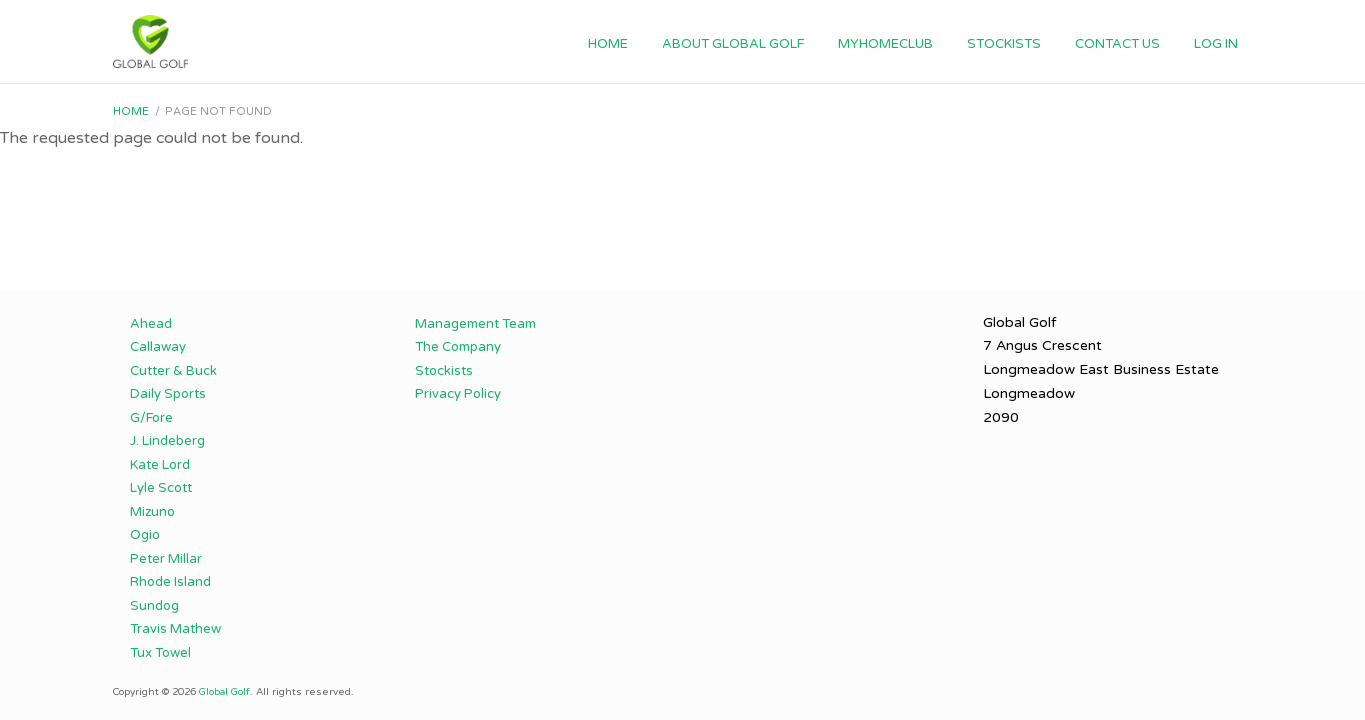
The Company (458, 347)
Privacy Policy (458, 394)
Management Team (475, 324)
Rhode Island (170, 582)
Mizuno (152, 512)
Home (608, 44)
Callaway (158, 347)
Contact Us (1117, 44)
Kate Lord (160, 465)
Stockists (1004, 44)
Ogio (145, 535)
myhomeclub (885, 44)
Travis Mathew (175, 629)
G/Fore (151, 418)
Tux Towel (160, 653)
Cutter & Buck (173, 371)
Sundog (154, 606)
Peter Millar (166, 559)
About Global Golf (733, 44)
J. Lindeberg (167, 441)
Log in (1216, 44)
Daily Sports (168, 394)
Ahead (151, 324)
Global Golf (224, 692)
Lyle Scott (161, 488)
